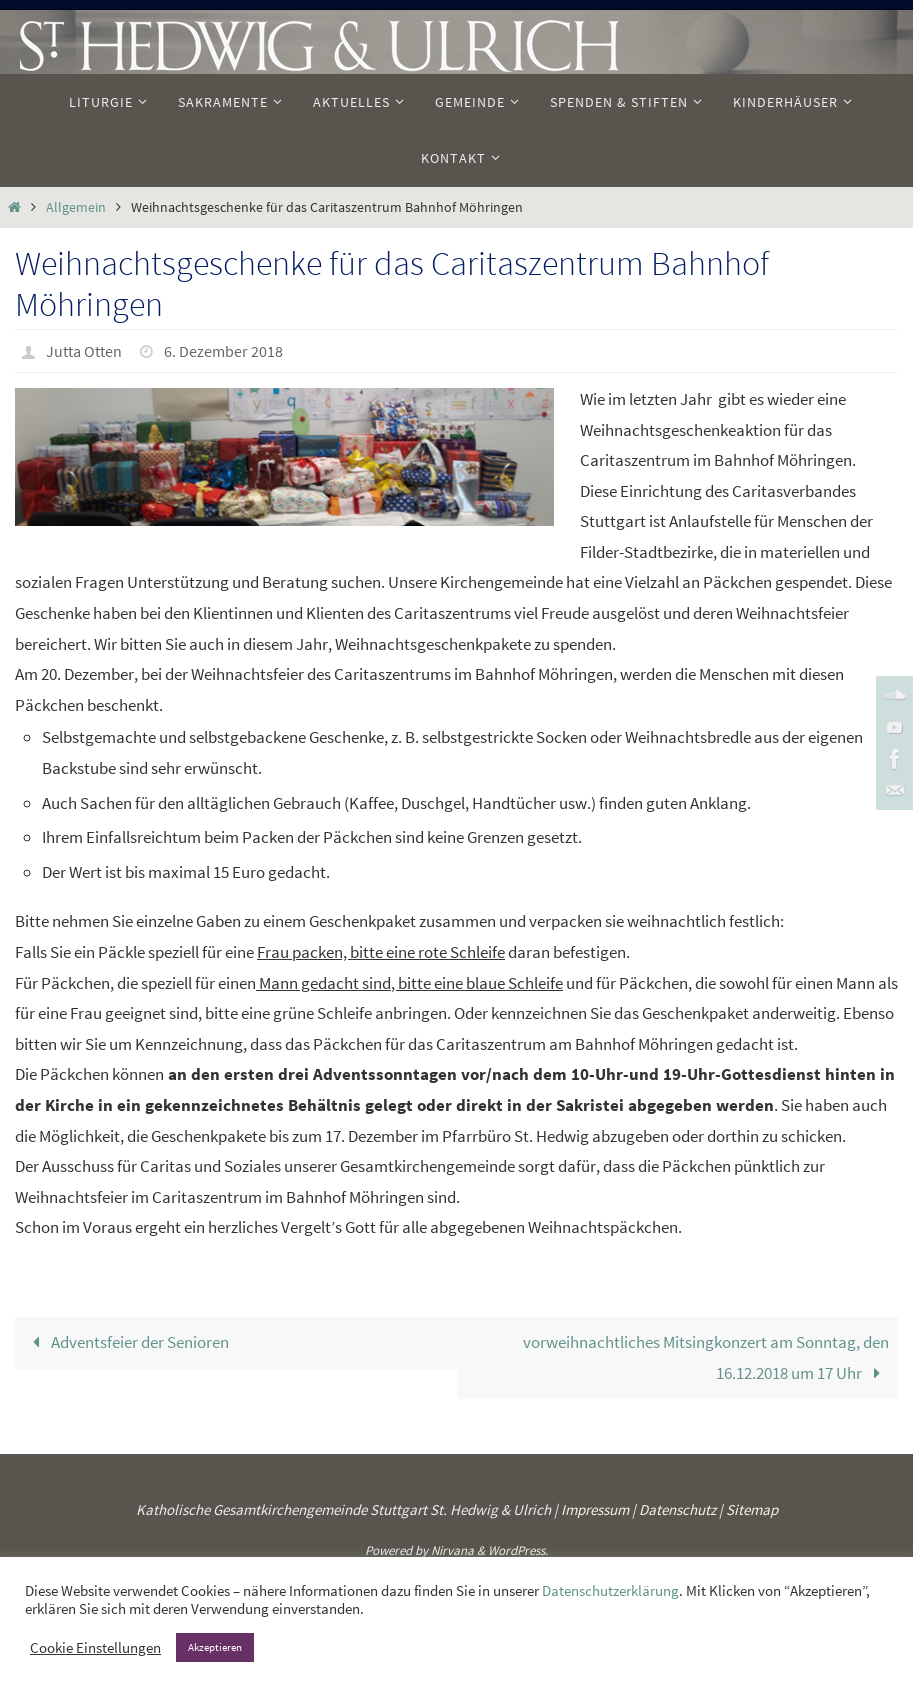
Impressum (595, 1509)
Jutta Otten (84, 351)
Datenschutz (677, 1509)
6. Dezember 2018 (223, 351)
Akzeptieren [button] (215, 1647)
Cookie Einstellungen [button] (95, 1648)
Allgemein (76, 207)
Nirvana (452, 1550)
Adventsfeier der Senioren (126, 1342)
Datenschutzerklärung (610, 1591)
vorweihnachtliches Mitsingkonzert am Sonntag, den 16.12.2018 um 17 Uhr (706, 1357)
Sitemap (752, 1509)
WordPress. (518, 1550)
